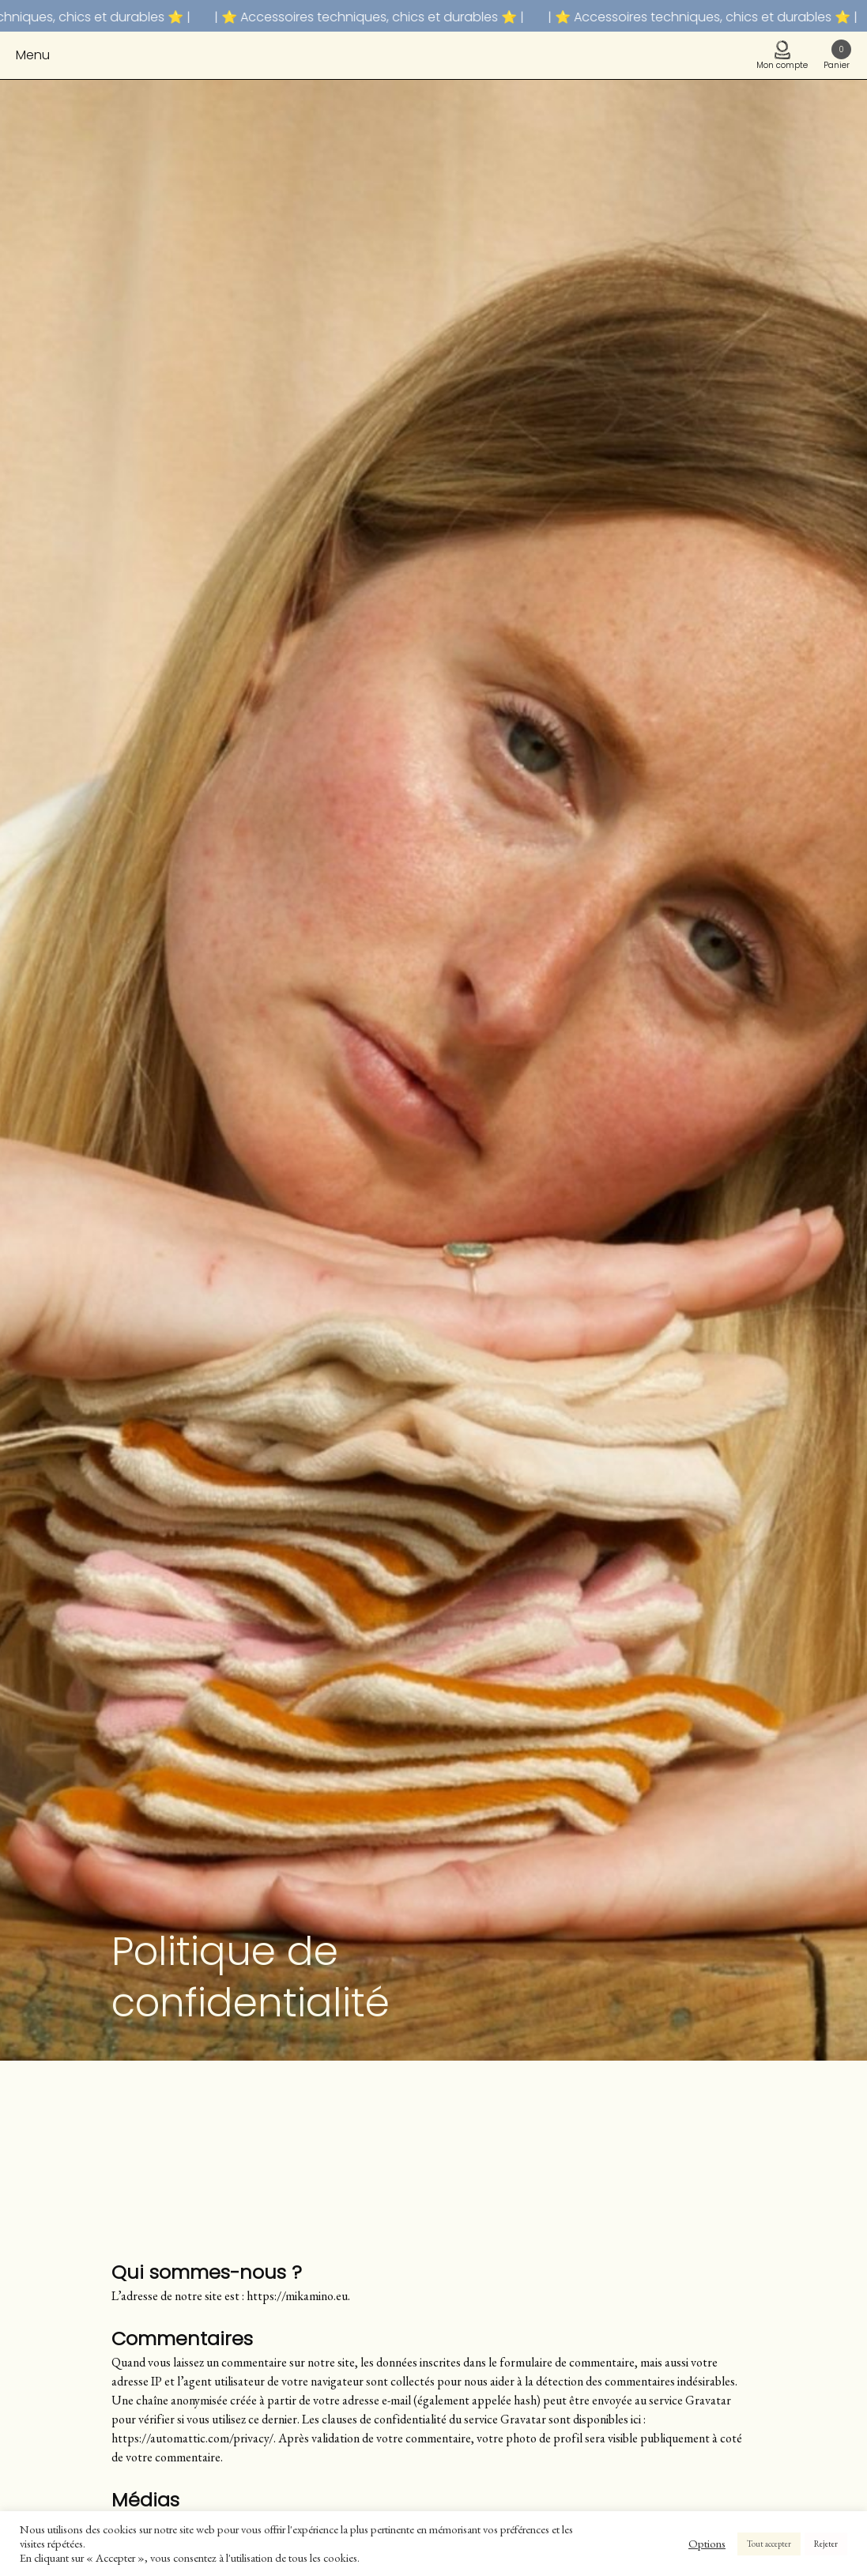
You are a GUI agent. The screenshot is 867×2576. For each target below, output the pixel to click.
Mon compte (782, 55)
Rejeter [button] (826, 2543)
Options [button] (707, 2543)
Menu (33, 55)
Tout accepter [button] (769, 2543)
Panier (837, 55)
